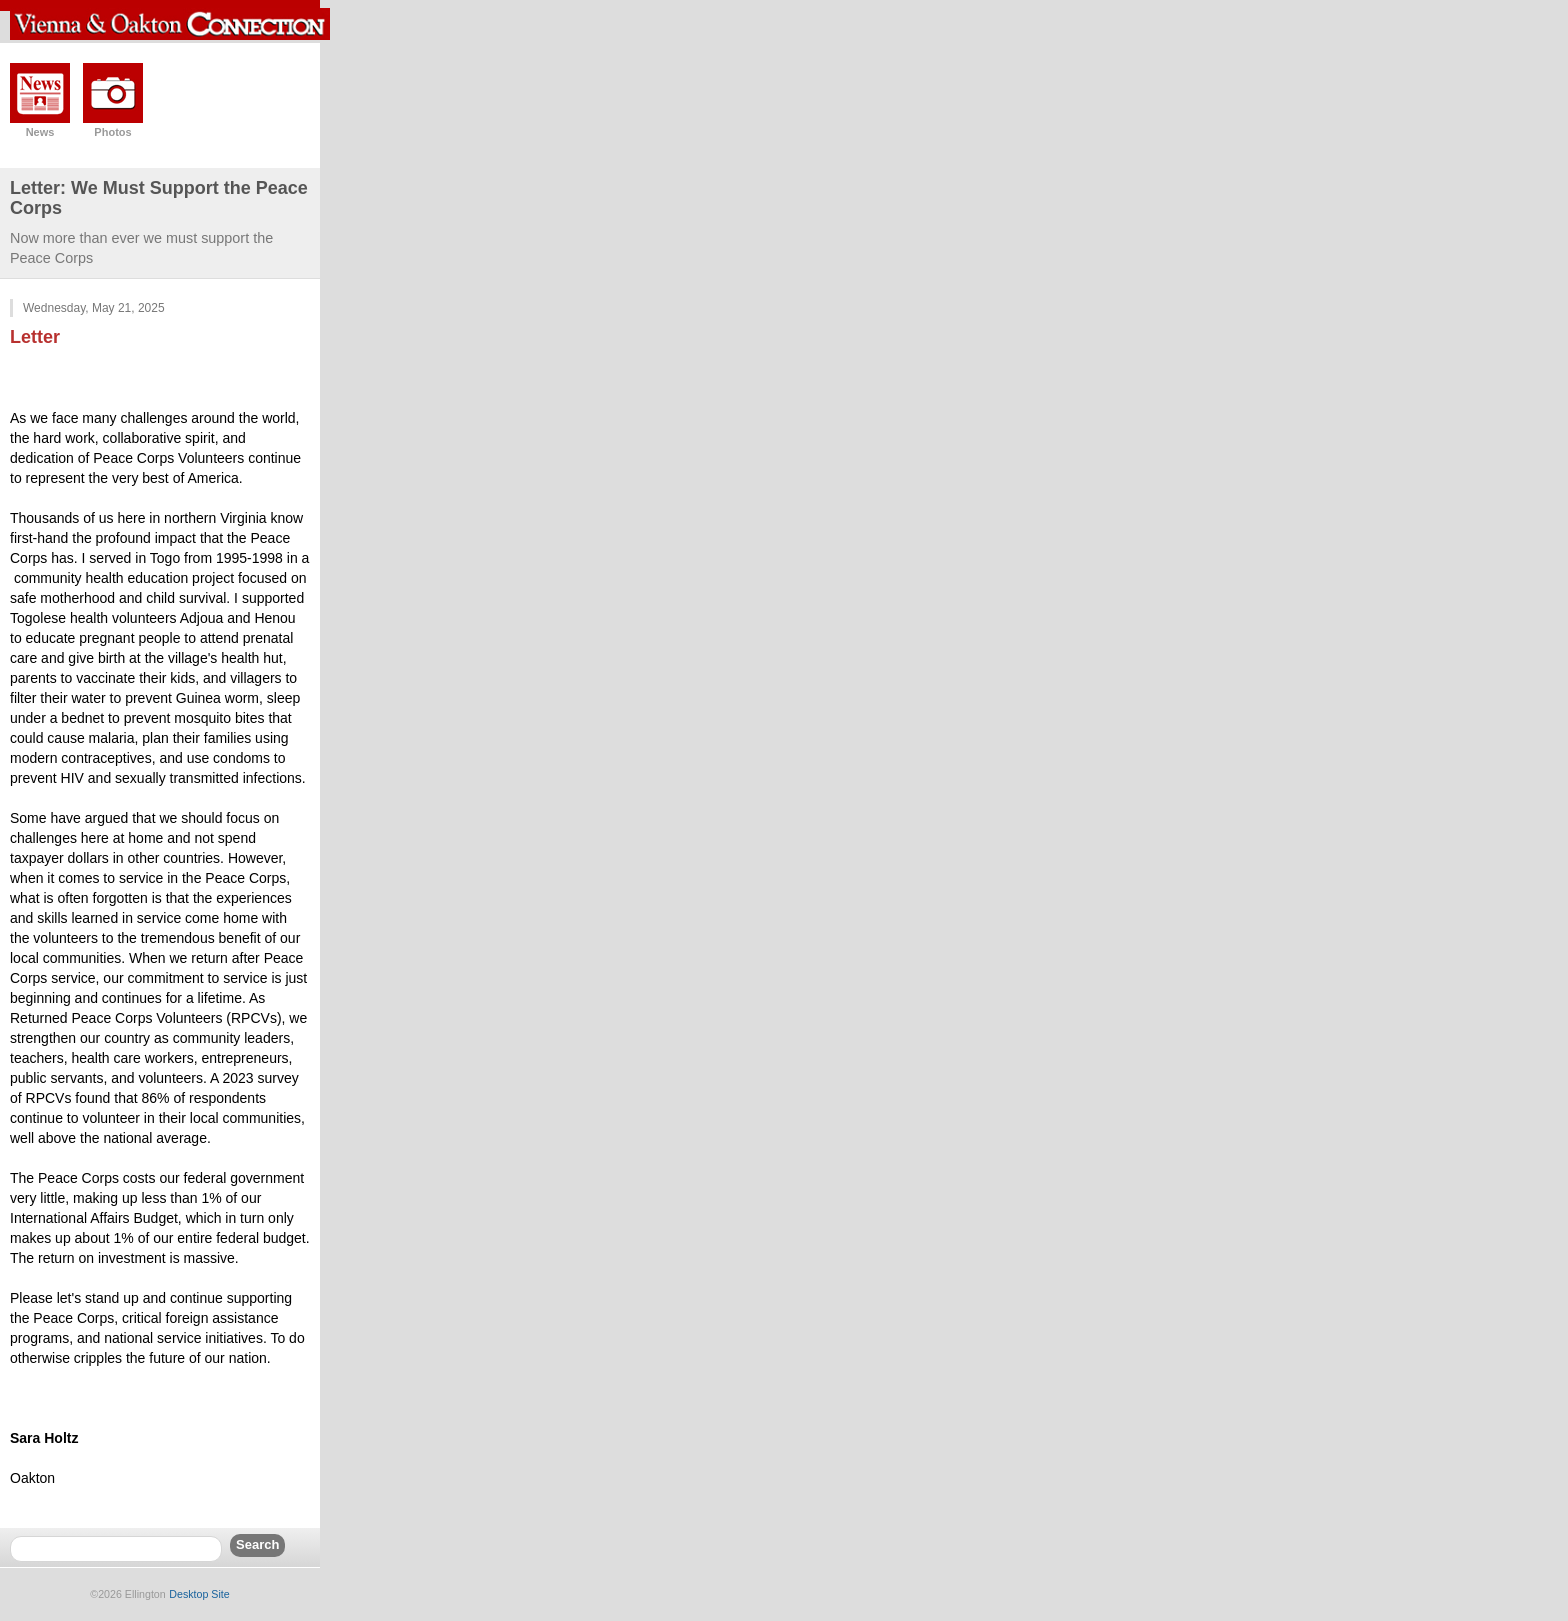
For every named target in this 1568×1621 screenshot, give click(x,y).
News (40, 132)
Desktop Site (199, 1594)
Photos (112, 132)
